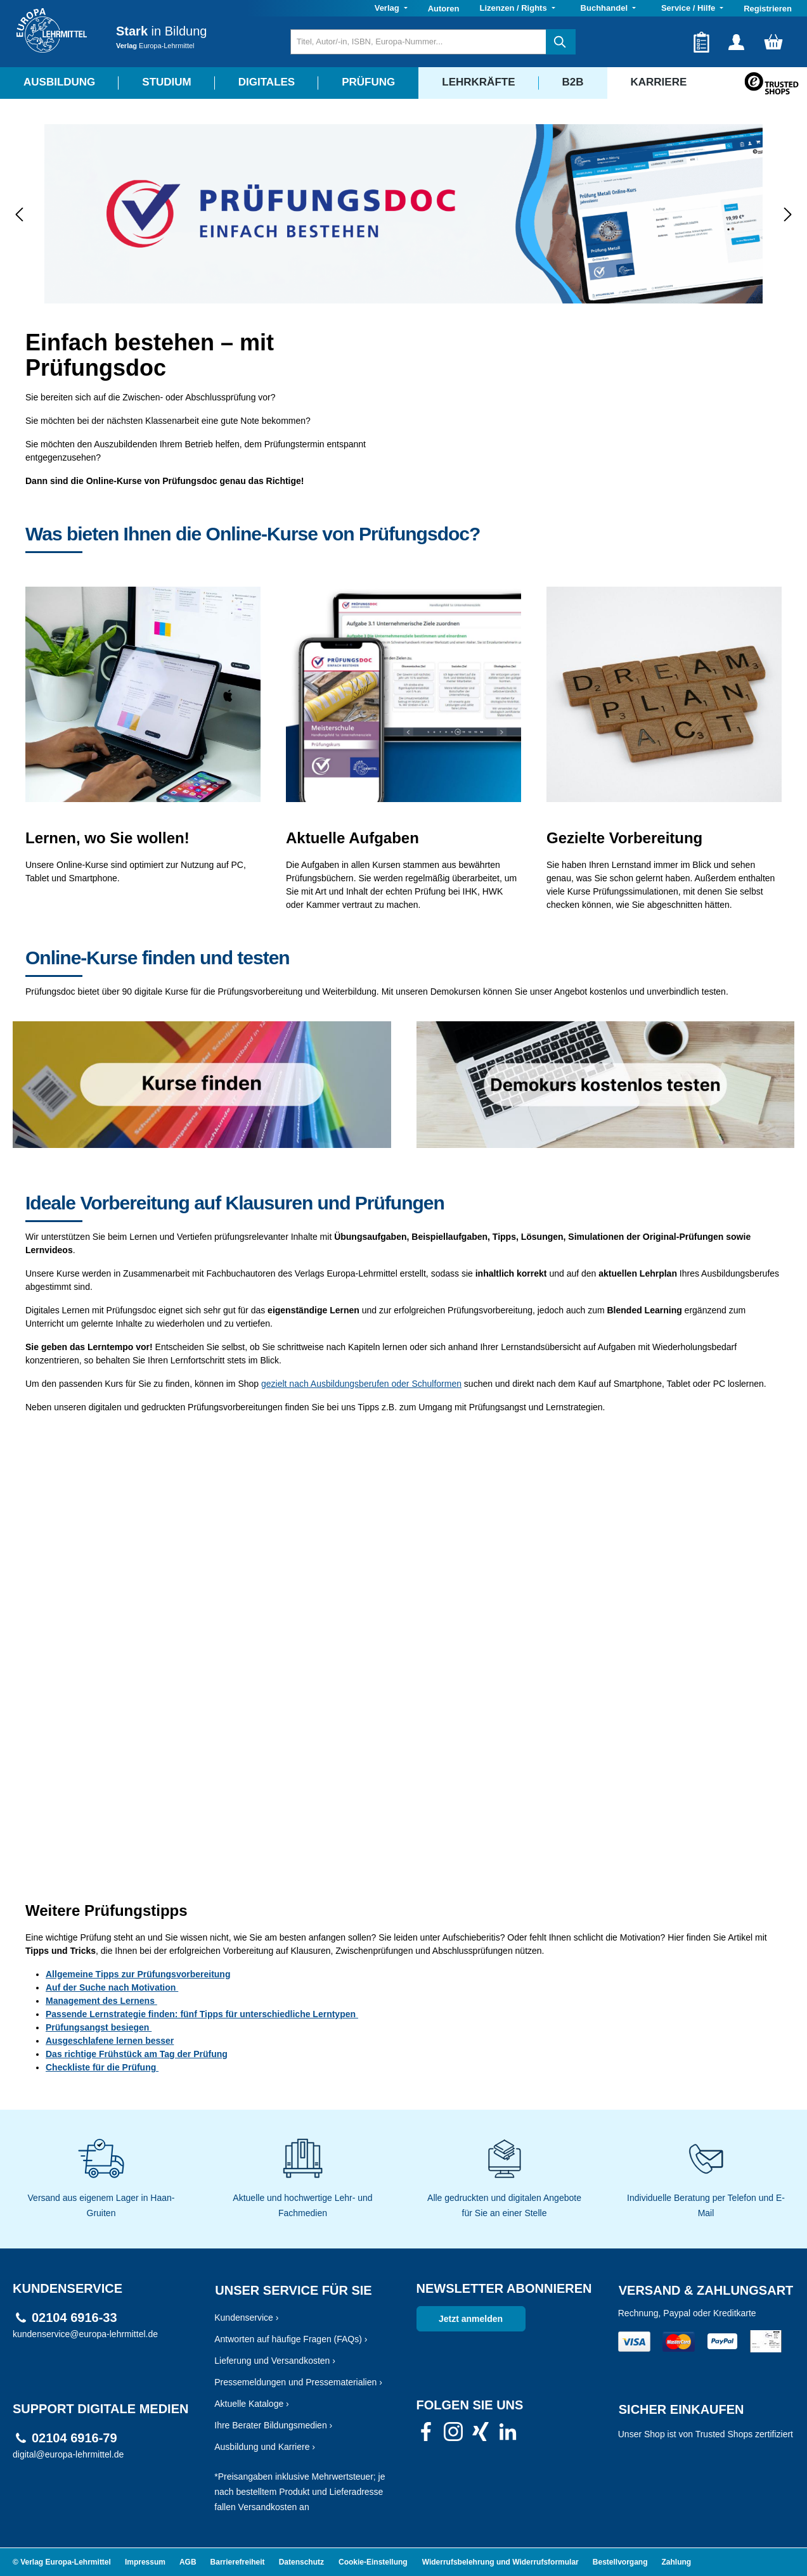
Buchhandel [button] (605, 8)
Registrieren (768, 8)
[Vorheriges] (19, 214)
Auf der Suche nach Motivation (112, 1987)
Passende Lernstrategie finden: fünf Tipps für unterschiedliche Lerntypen (202, 2014)
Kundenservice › (246, 2317)
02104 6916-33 (74, 2318)
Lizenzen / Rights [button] (514, 8)
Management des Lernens (101, 2001)
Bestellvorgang (620, 2562)
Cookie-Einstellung (373, 2562)
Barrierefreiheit (237, 2562)
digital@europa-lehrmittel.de (68, 2454)
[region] (403, 214)
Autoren (444, 8)
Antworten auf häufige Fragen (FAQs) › (290, 2339)
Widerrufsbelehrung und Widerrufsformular (500, 2562)
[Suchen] (561, 41)
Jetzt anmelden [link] (471, 2319)
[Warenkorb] (773, 41)
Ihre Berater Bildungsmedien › (273, 2425)
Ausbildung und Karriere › (264, 2447)
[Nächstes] (787, 214)
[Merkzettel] (701, 41)
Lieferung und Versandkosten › (274, 2361)
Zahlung (677, 2562)
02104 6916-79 (74, 2438)
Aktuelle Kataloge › (251, 2404)
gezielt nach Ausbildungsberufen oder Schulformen (361, 1384)
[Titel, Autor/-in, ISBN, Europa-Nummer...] (418, 41)
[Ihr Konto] (736, 41)
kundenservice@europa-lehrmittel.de (85, 2334)
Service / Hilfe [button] (689, 8)
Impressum (145, 2562)
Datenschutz (301, 2562)
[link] (426, 2435)
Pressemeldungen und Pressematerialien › (298, 2382)
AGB (188, 2562)
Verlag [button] (388, 8)
